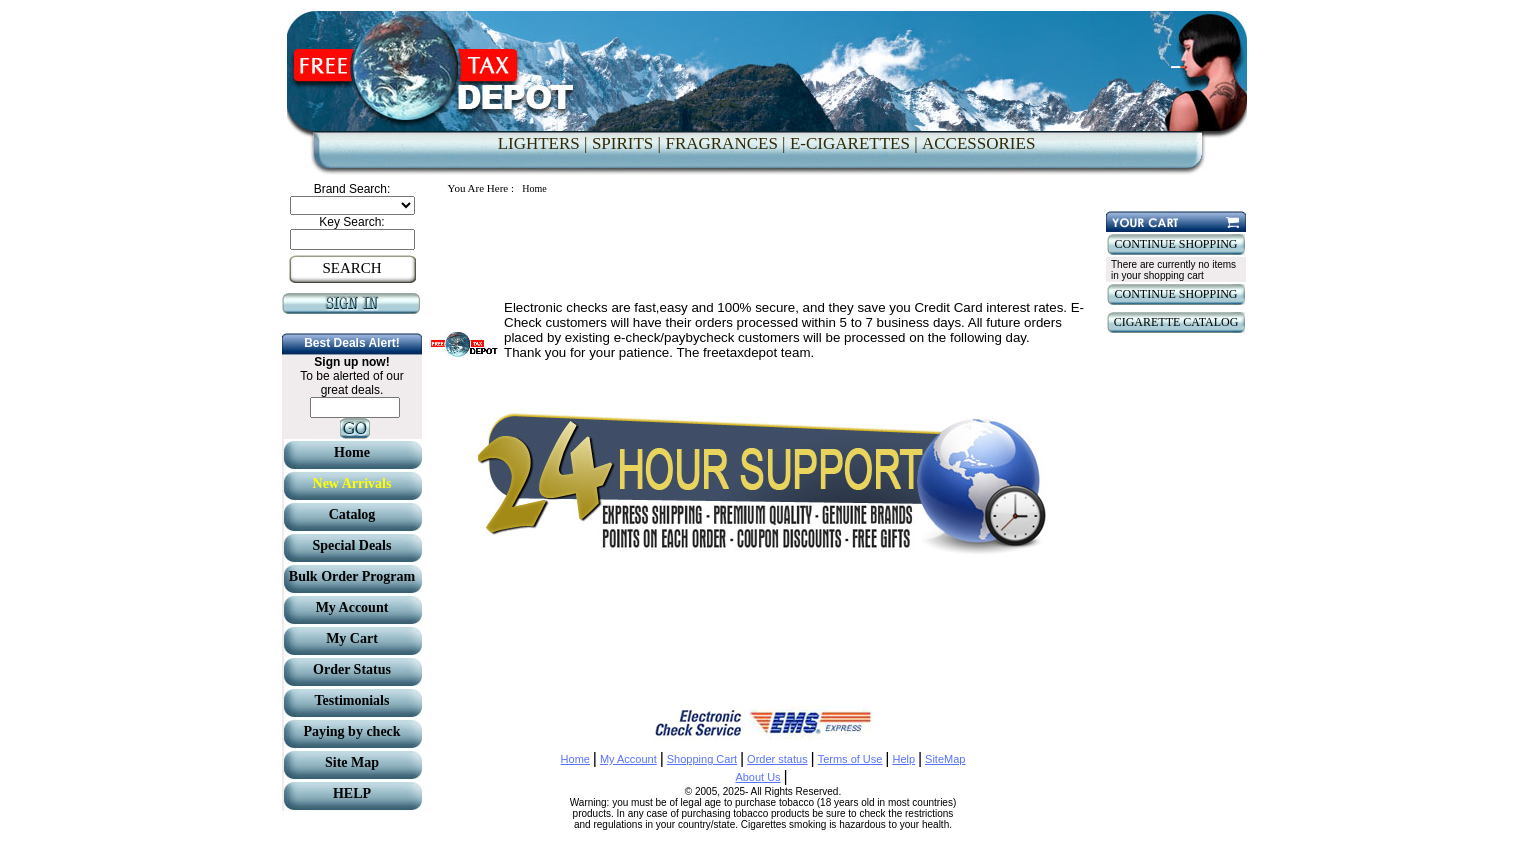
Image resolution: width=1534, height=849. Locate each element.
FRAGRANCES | (725, 143)
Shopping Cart (702, 759)
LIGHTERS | (543, 143)
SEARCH (351, 268)
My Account (628, 759)
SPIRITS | (626, 143)
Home (575, 759)
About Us (757, 777)
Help (903, 759)
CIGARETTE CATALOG (1176, 322)
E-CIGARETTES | (854, 143)
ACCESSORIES (978, 143)
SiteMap (945, 759)
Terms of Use (850, 759)
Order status (777, 759)
